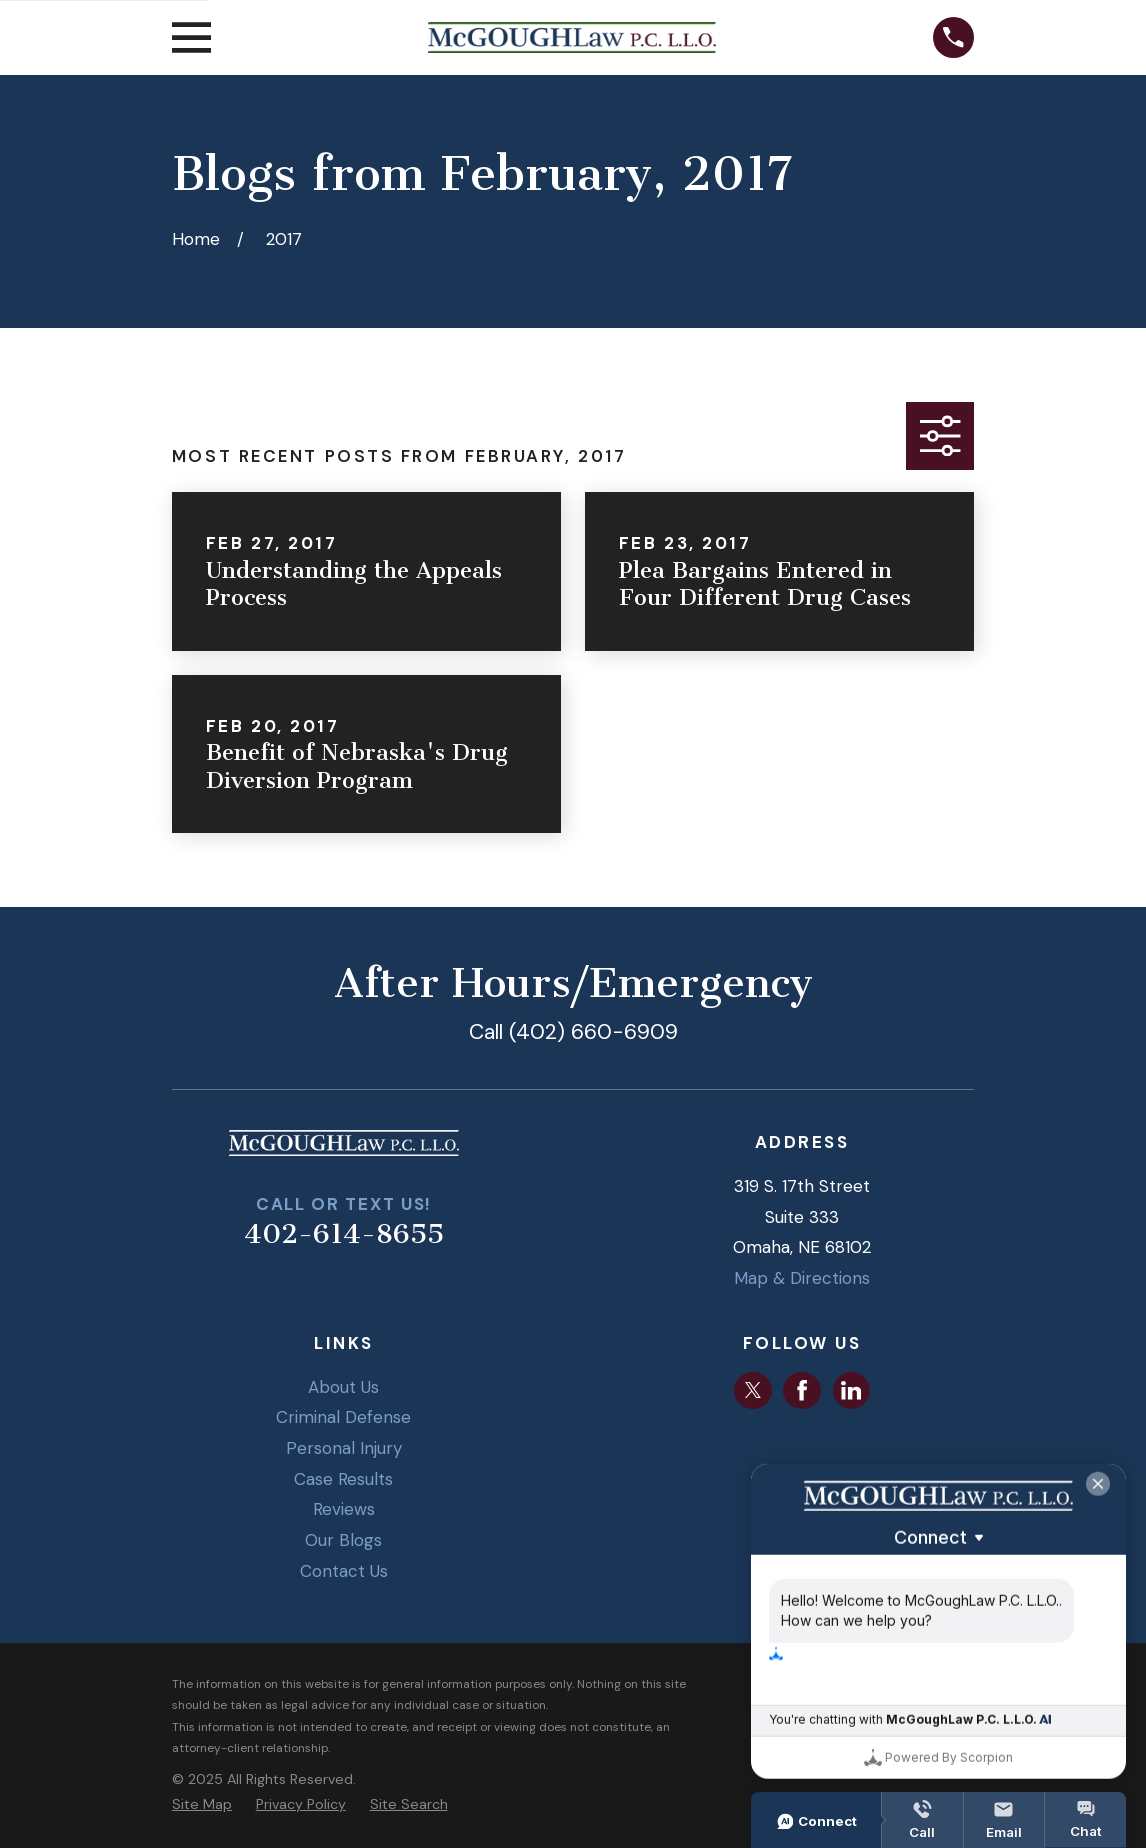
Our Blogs (343, 1540)
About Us (343, 1387)
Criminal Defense (343, 1417)
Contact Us (344, 1571)
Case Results (343, 1479)
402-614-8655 (344, 1234)
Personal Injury (344, 1448)
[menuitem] (202, 1805)
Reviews (344, 1509)
